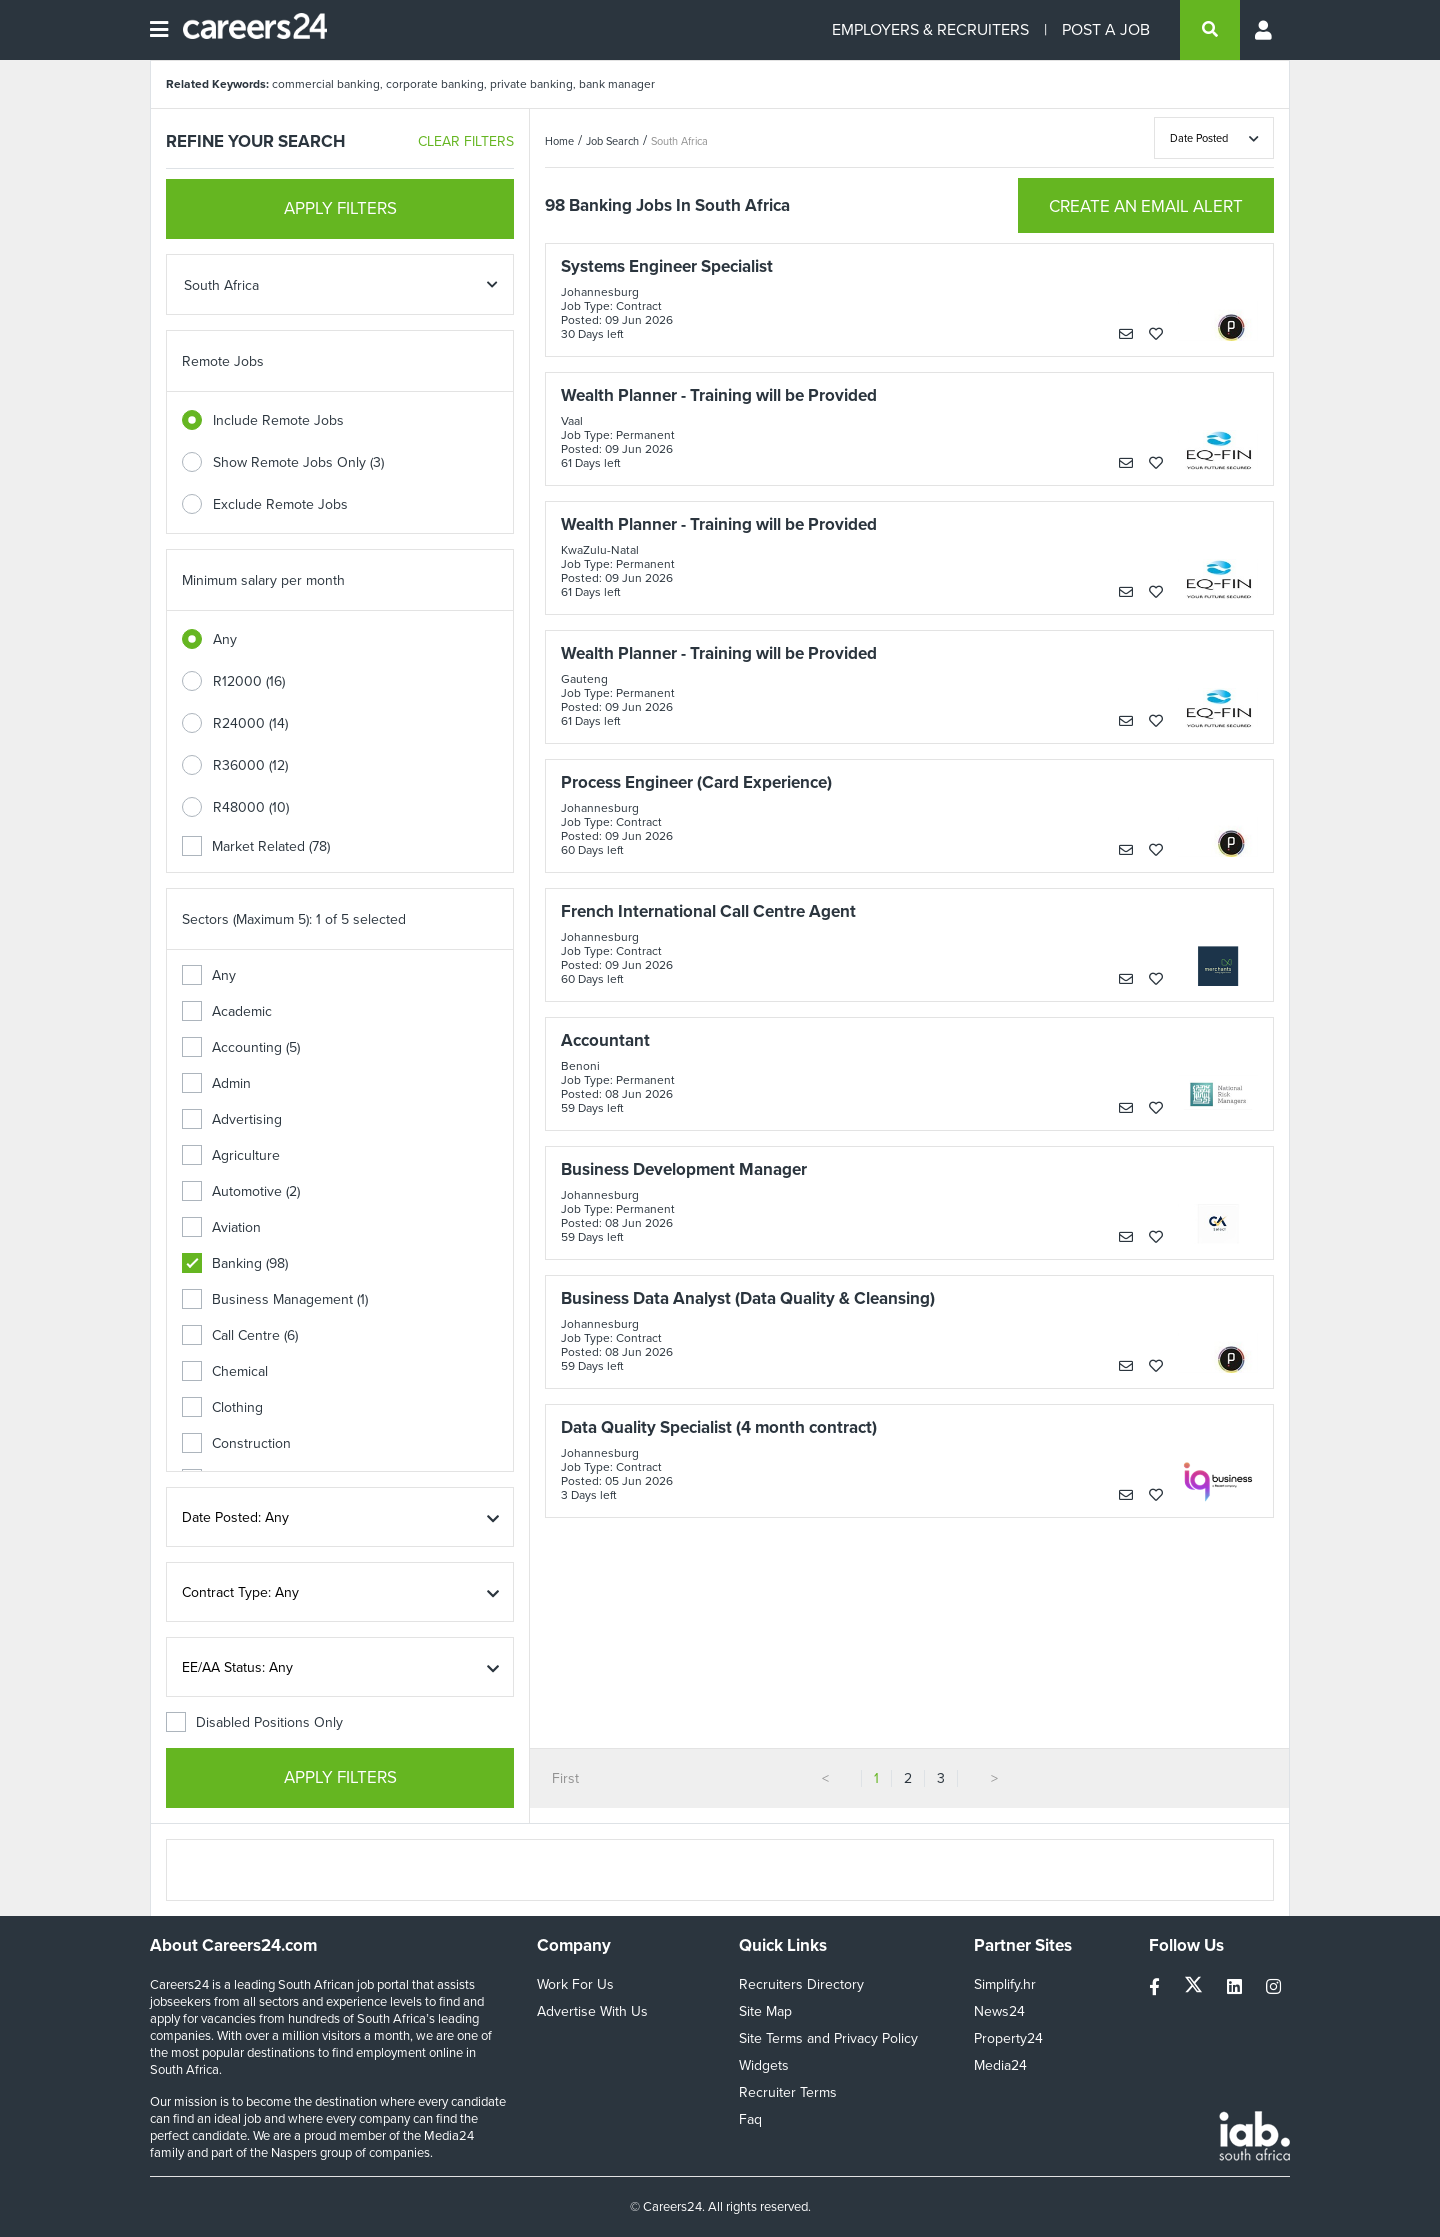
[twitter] (1195, 1987)
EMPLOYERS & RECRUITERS (930, 29)
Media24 (1000, 2065)
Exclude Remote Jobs (280, 504)
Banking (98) (235, 1263)
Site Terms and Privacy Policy (828, 2038)
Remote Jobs (223, 361)
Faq (750, 2119)
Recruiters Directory (801, 1984)
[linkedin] (1236, 1987)
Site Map (765, 2011)
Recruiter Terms (788, 2092)
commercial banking (326, 84)
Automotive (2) (241, 1191)
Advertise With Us (592, 2011)
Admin (216, 1083)
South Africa (679, 141)
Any (225, 639)
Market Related (256, 846)
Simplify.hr (1005, 1984)
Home (559, 141)
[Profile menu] (1265, 30)
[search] (1210, 30)
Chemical (225, 1371)
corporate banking (435, 84)
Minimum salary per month (263, 580)
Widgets (764, 2065)
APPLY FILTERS (340, 208)
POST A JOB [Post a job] (1106, 29)
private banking (531, 84)
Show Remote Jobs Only (298, 462)
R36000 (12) (250, 765)
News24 (999, 2011)
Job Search (612, 141)
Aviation (221, 1227)
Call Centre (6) (240, 1335)
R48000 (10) (251, 807)
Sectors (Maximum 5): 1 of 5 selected (294, 919)
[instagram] (1273, 1987)
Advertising (232, 1119)
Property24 (1008, 2038)
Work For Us (575, 1984)
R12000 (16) (249, 681)
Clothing (222, 1407)
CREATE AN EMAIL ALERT (1146, 206)
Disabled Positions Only (254, 1722)
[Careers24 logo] (247, 30)
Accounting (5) (241, 1047)
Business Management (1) (275, 1299)
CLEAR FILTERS (466, 141)
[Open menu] (159, 30)
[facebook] (1156, 1987)
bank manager (617, 84)
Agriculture (231, 1155)
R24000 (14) (250, 723)
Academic (227, 1011)
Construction (236, 1443)
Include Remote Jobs (278, 420)
